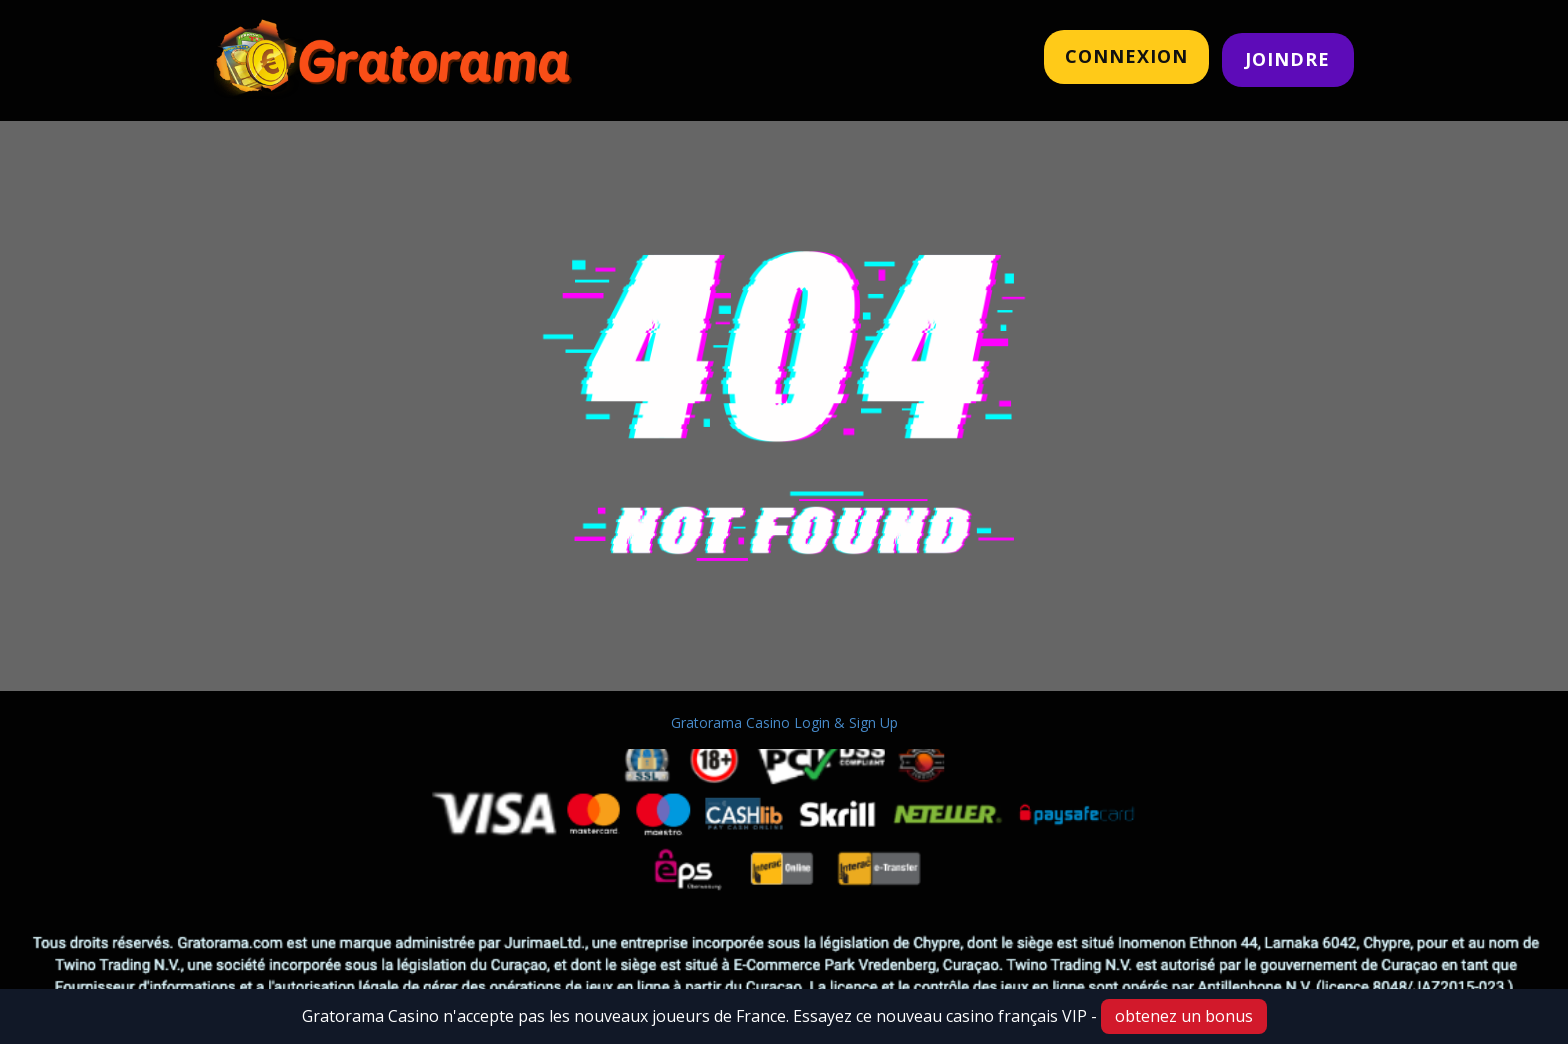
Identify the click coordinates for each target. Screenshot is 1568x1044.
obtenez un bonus (1184, 1016)
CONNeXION (1126, 56)
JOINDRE (1287, 59)
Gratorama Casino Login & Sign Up (784, 722)
